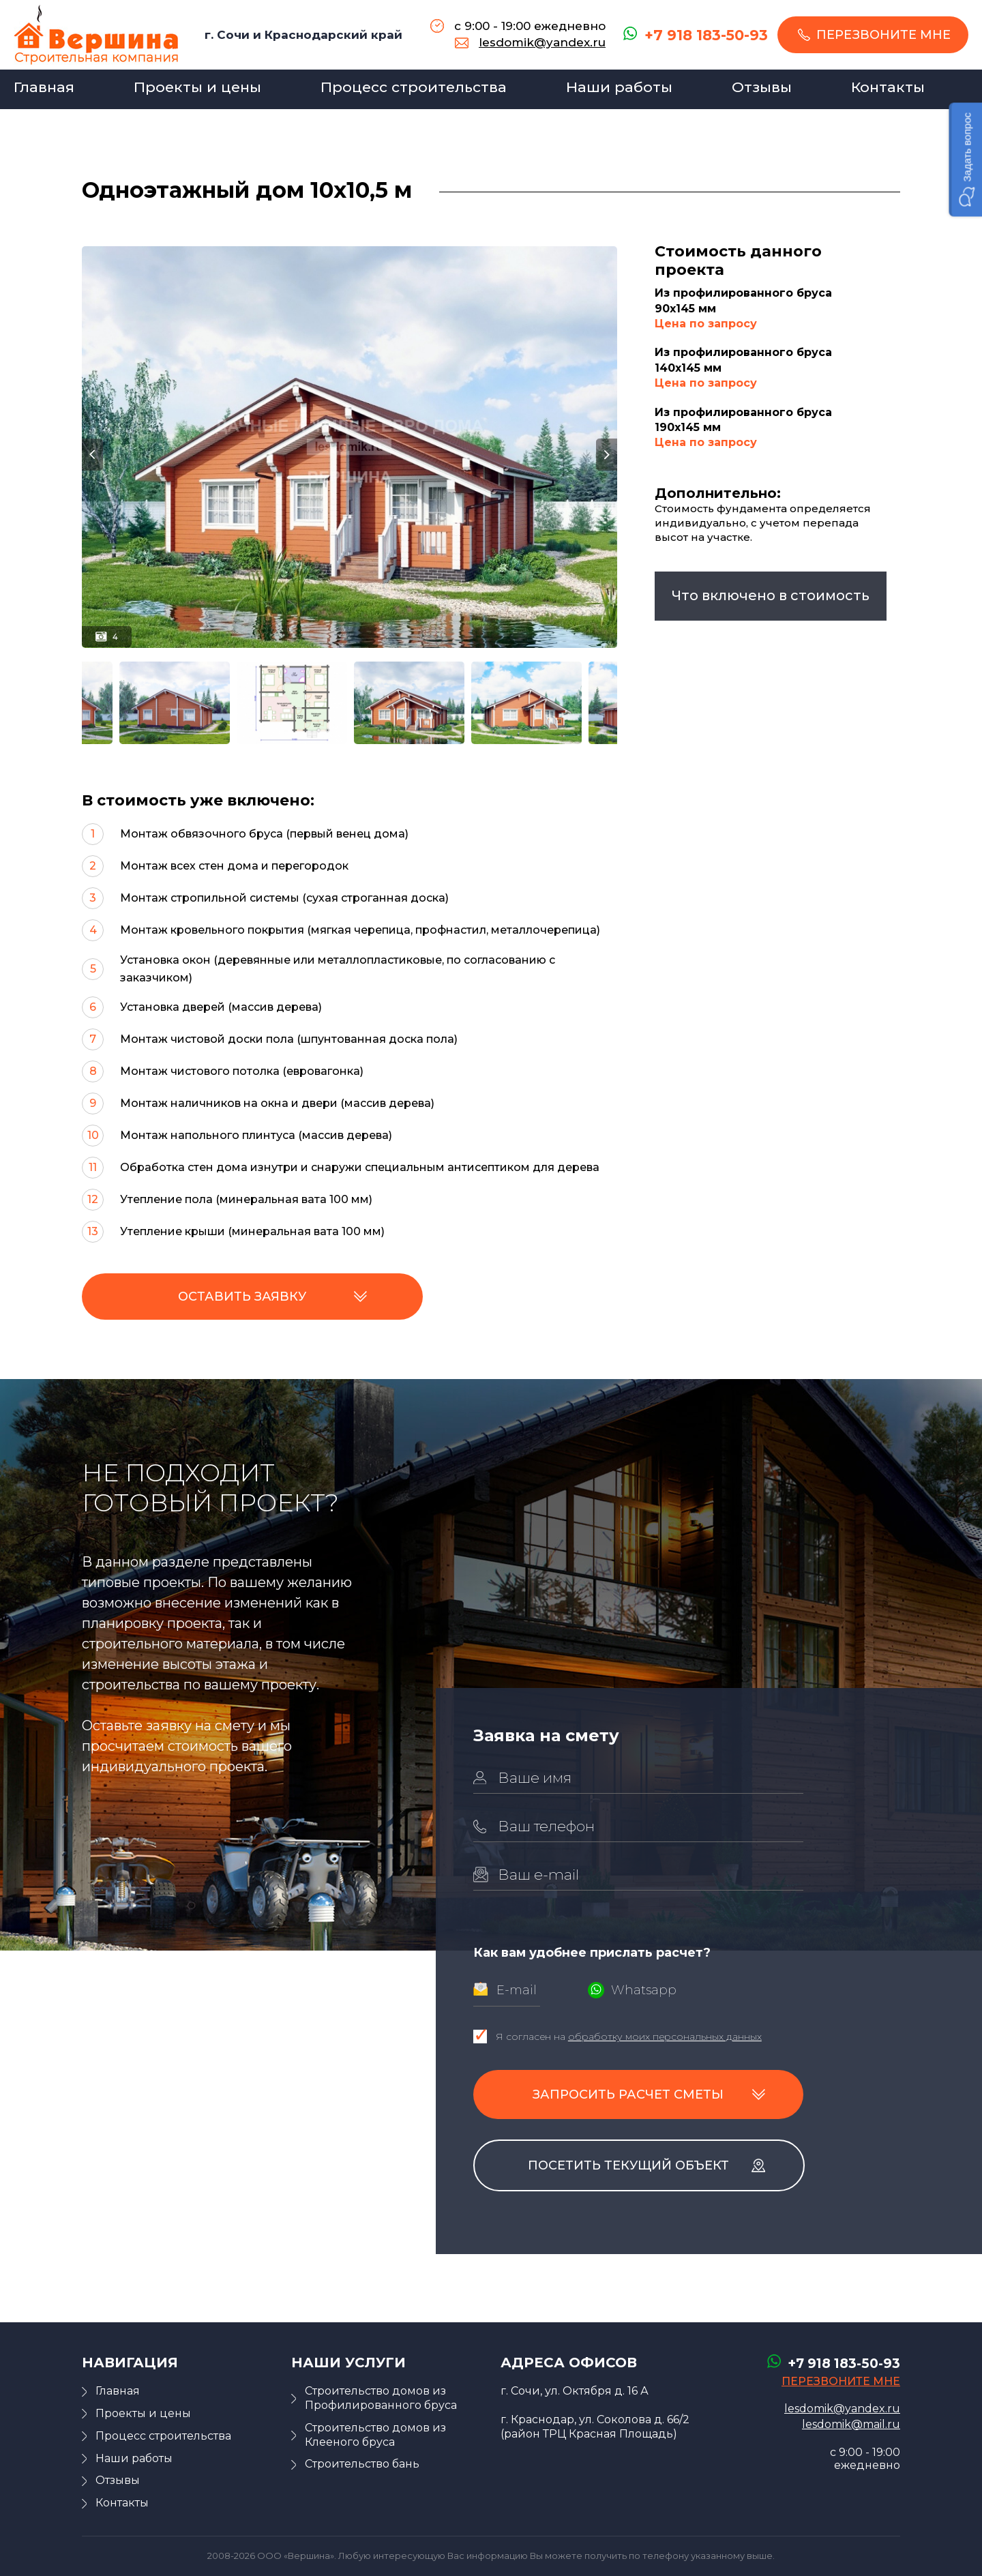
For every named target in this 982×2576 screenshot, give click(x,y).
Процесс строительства (414, 86)
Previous (92, 455)
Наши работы (619, 86)
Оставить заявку (242, 1296)
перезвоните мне (883, 34)
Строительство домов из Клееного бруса (375, 2434)
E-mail (516, 1990)
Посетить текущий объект (628, 2165)
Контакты (888, 86)
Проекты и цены (197, 86)
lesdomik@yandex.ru (542, 42)
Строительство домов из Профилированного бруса (381, 2398)
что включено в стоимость (770, 595)
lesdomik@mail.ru (851, 2424)
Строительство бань (362, 2463)
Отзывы (762, 86)
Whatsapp (643, 1990)
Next (606, 455)
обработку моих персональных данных (665, 2036)
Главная (44, 86)
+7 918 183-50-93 (706, 35)
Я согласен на (629, 2036)
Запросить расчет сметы (628, 2094)
